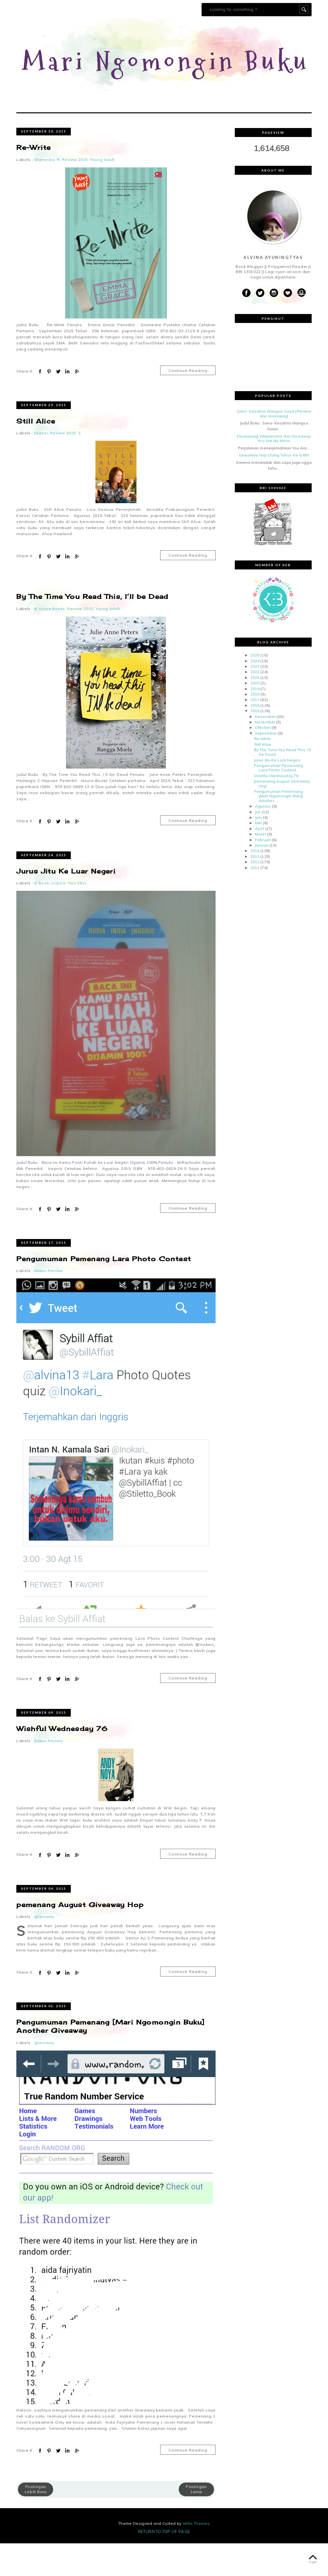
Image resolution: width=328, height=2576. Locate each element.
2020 (254, 715)
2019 (254, 721)
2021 (254, 710)
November (265, 754)
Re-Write (33, 180)
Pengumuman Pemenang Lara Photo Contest (103, 1291)
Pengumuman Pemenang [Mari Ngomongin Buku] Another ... (278, 829)
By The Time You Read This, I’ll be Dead (92, 629)
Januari (261, 877)
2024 (254, 693)
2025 (254, 687)
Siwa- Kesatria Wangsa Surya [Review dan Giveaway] (274, 446)
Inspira (58, 915)
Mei (258, 855)
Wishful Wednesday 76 (62, 1761)
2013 (254, 889)
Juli (257, 844)
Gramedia (44, 192)
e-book (41, 915)
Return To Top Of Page (164, 2564)
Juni (258, 850)
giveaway (44, 1949)
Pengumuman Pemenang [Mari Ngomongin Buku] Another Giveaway (110, 2059)
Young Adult (102, 192)
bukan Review (48, 1303)
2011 (254, 900)
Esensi (41, 465)
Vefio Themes (196, 2556)
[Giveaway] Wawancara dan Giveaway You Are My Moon (274, 471)
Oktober (263, 760)
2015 (254, 743)
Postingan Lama (196, 2522)
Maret (260, 866)
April (259, 861)
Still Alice (35, 454)
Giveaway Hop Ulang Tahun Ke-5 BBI (274, 487)
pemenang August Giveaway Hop (80, 1937)
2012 (254, 894)
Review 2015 (75, 192)
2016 (254, 738)
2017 (254, 732)
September (266, 765)
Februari (263, 872)
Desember (265, 748)
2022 (254, 704)
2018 (254, 726)
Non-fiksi (77, 915)
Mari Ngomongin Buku (166, 78)
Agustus (263, 838)
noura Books (52, 641)
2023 (254, 698)
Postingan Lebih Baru (36, 2522)
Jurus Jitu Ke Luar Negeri (66, 903)
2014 (254, 883)
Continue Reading (187, 403)
